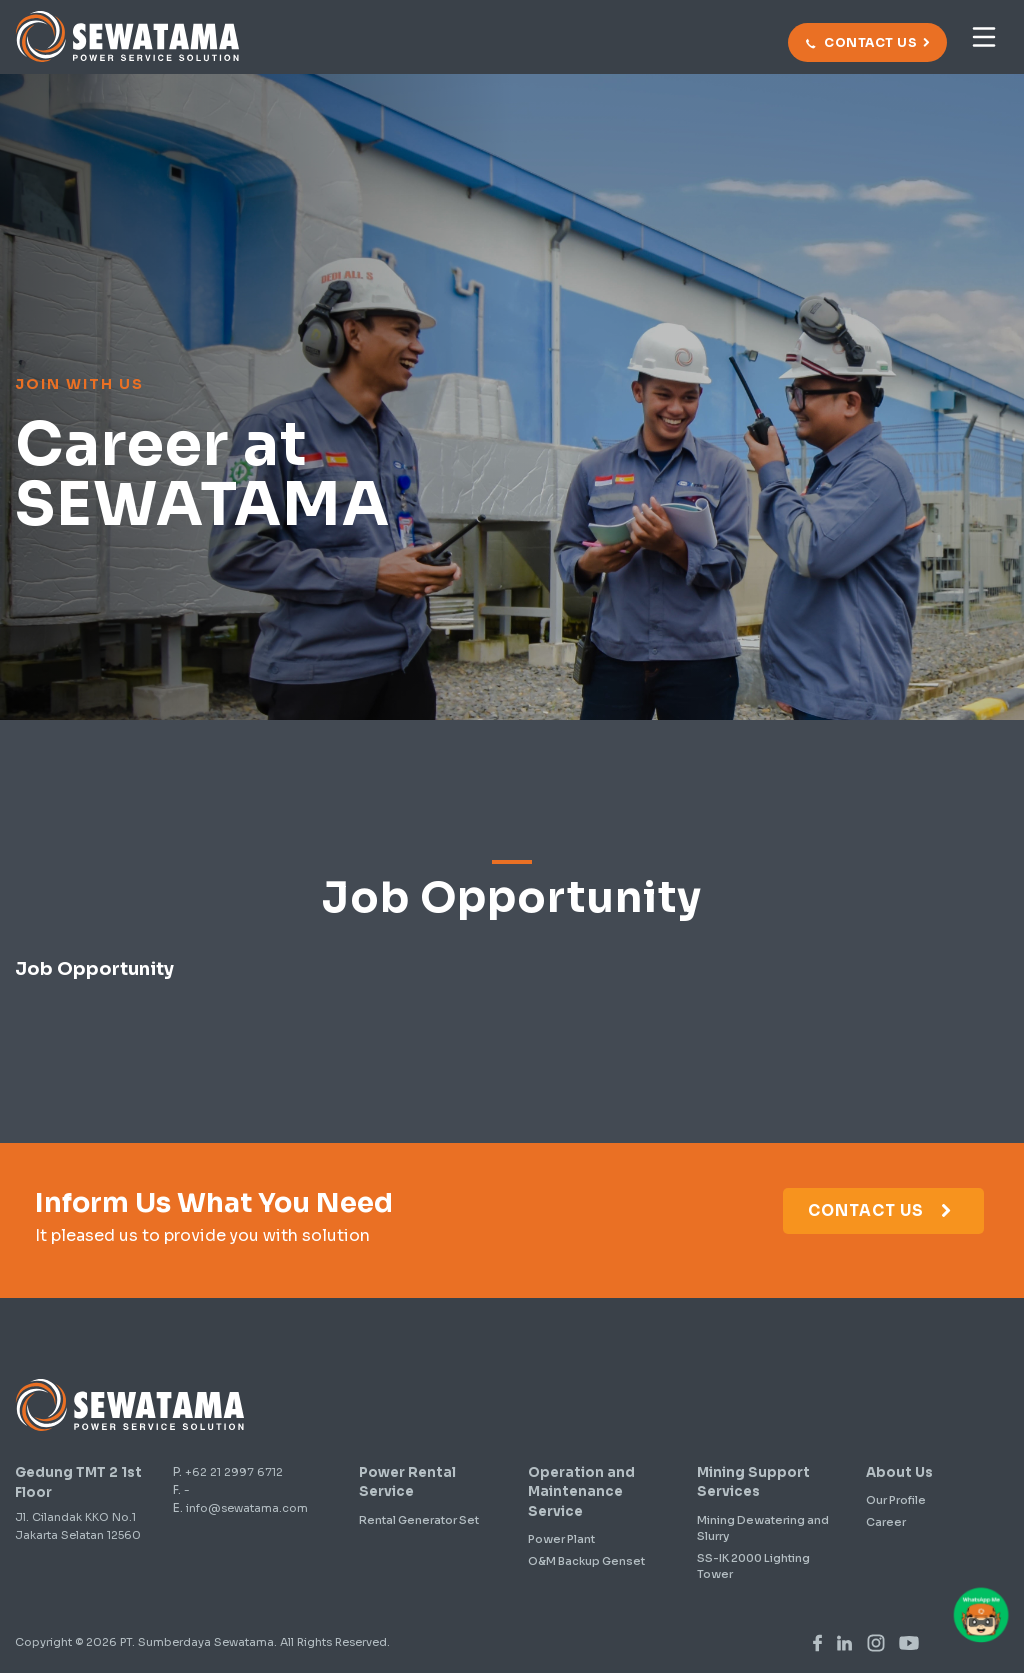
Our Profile (896, 1500)
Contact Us (881, 1210)
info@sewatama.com (247, 1508)
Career (886, 1522)
